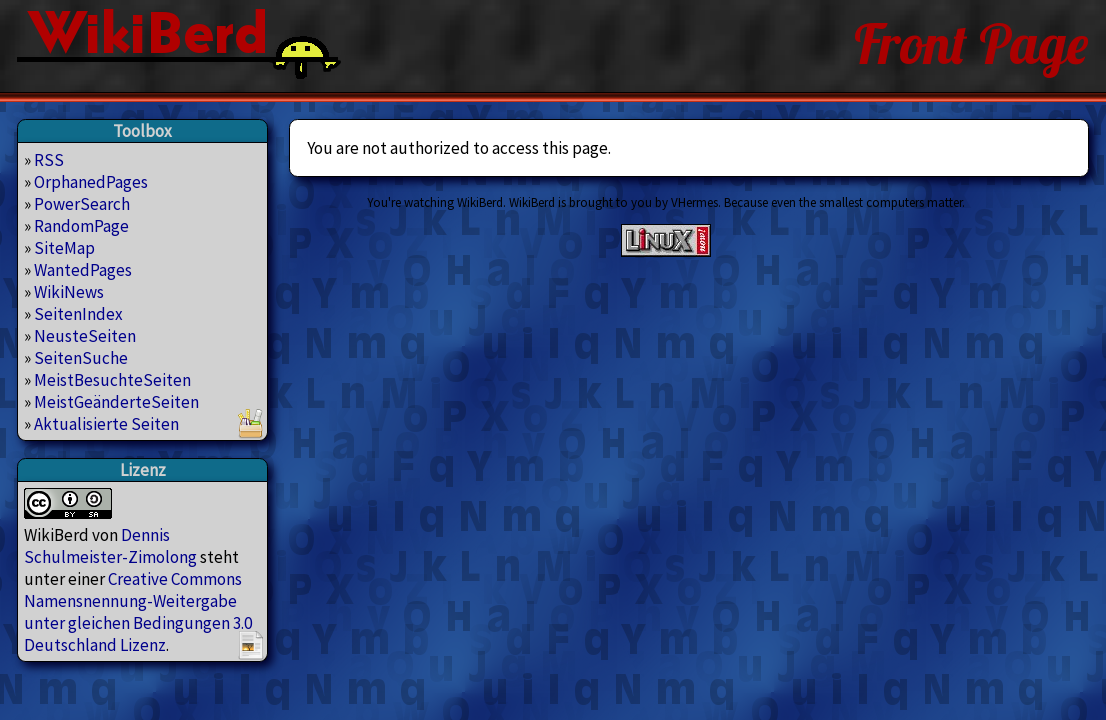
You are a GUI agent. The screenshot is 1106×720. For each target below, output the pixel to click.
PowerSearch (82, 204)
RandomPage (81, 226)
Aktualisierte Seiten (106, 424)
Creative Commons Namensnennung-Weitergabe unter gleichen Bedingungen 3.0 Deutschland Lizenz (138, 612)
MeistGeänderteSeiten (116, 402)
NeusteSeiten (85, 336)
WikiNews (69, 292)
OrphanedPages (91, 182)
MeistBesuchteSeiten (112, 380)
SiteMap (64, 248)
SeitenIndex (78, 314)
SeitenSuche (81, 358)
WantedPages (83, 270)
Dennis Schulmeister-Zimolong (110, 546)
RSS (49, 160)
